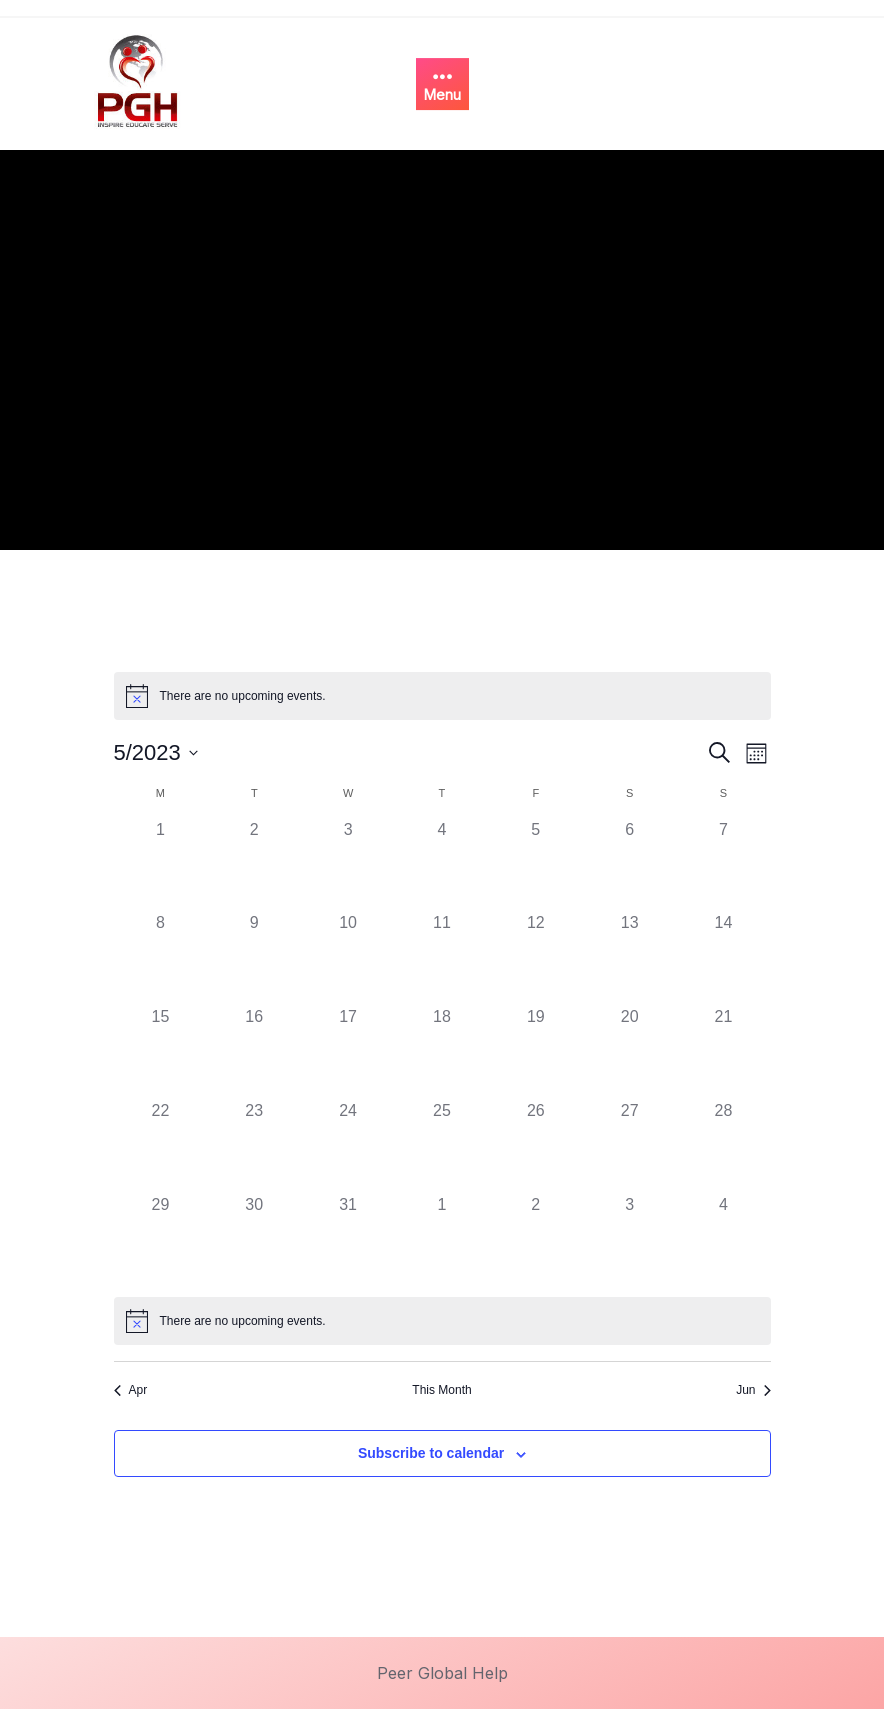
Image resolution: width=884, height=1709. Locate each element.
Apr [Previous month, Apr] (131, 1390)
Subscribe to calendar (431, 1453)
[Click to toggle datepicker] (156, 752)
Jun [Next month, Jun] (753, 1390)
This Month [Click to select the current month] (441, 1390)
